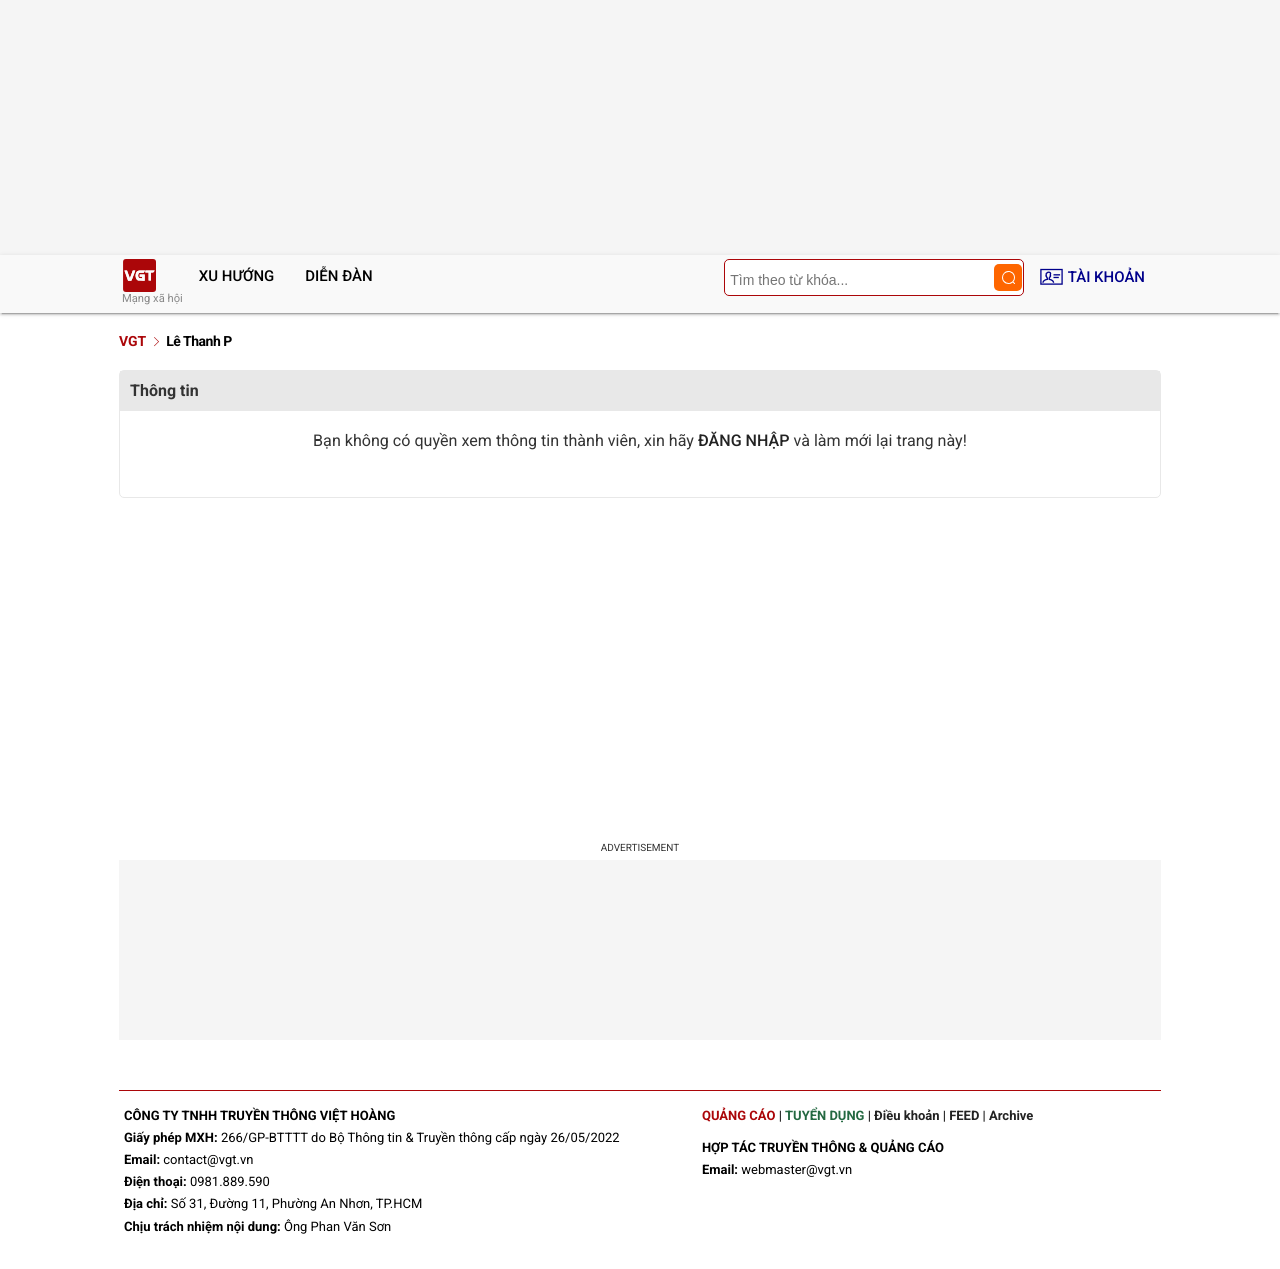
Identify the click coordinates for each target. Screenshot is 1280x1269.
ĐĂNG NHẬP (744, 440)
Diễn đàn (338, 276)
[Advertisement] (640, 668)
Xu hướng (237, 276)
